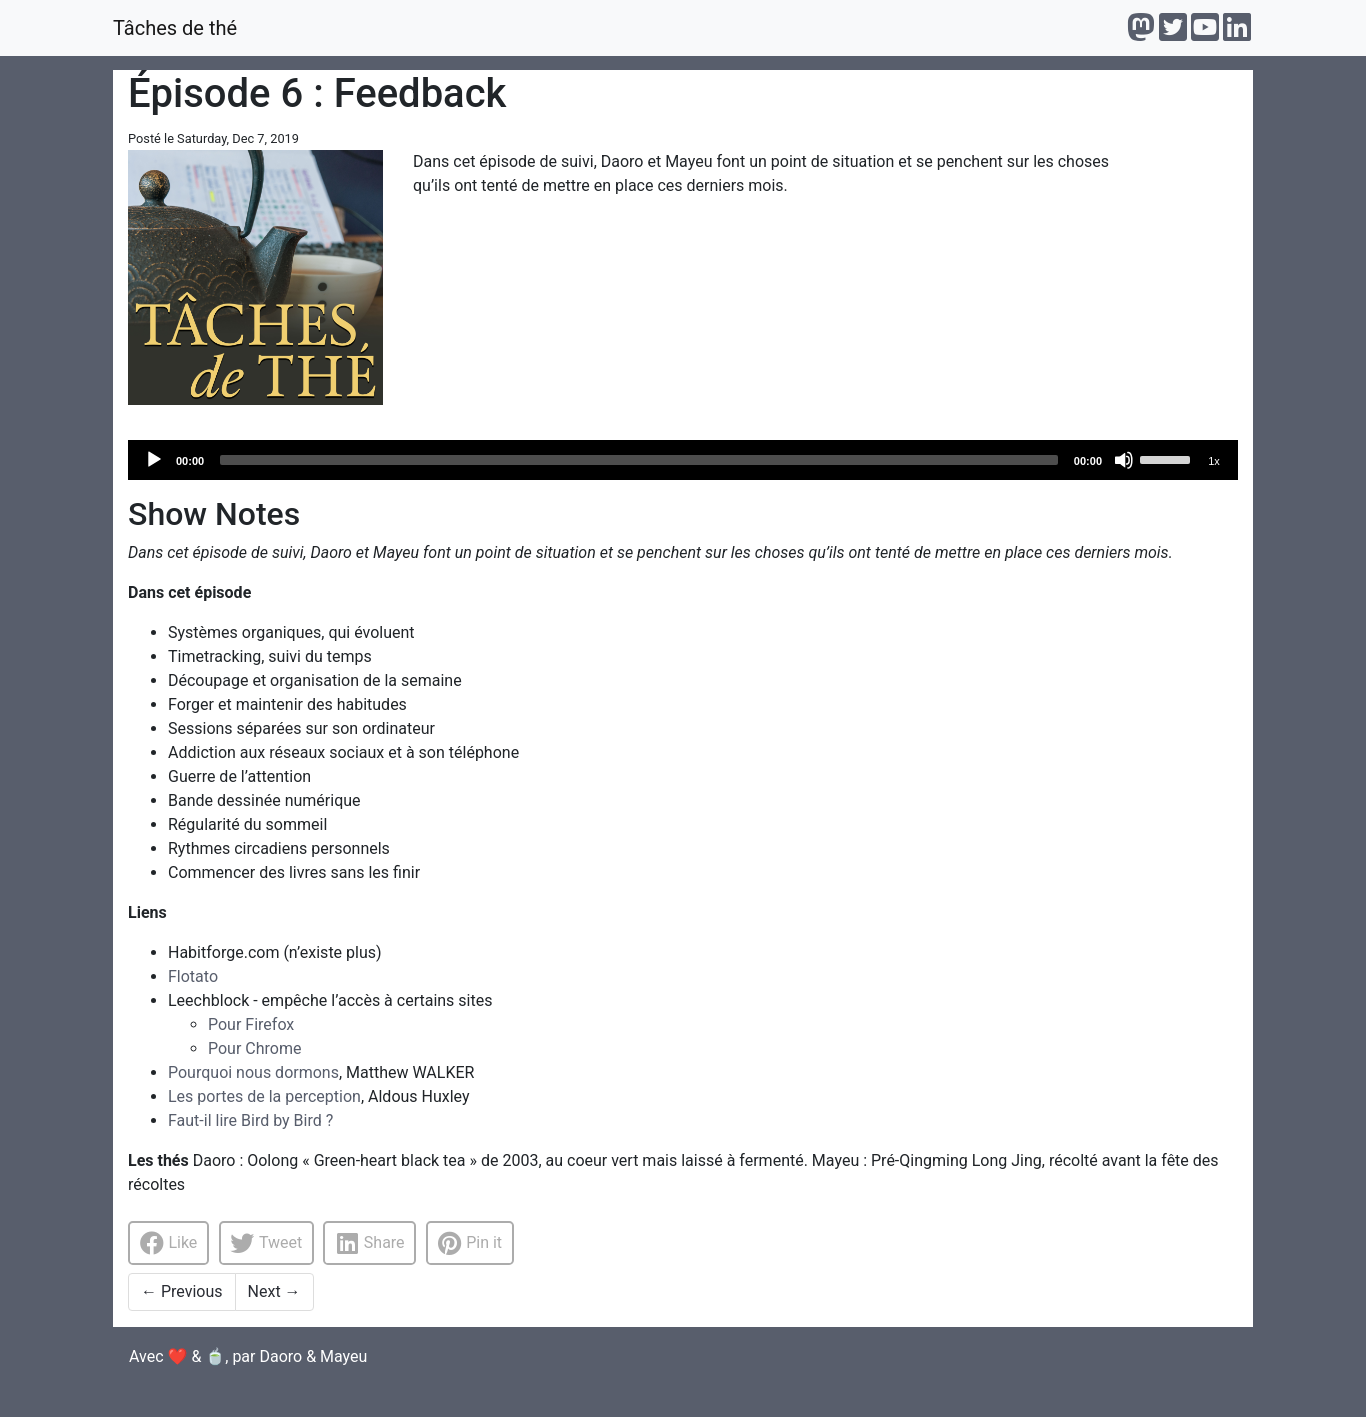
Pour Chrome (254, 1048)
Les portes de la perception (264, 1096)
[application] (683, 460)
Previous (182, 1291)
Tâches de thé (175, 28)
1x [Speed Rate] (1214, 461)
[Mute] (1124, 460)
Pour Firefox (251, 1024)
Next (274, 1291)
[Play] (154, 460)
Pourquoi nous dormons (253, 1072)
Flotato (193, 976)
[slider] (639, 460)
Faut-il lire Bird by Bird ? (250, 1120)
